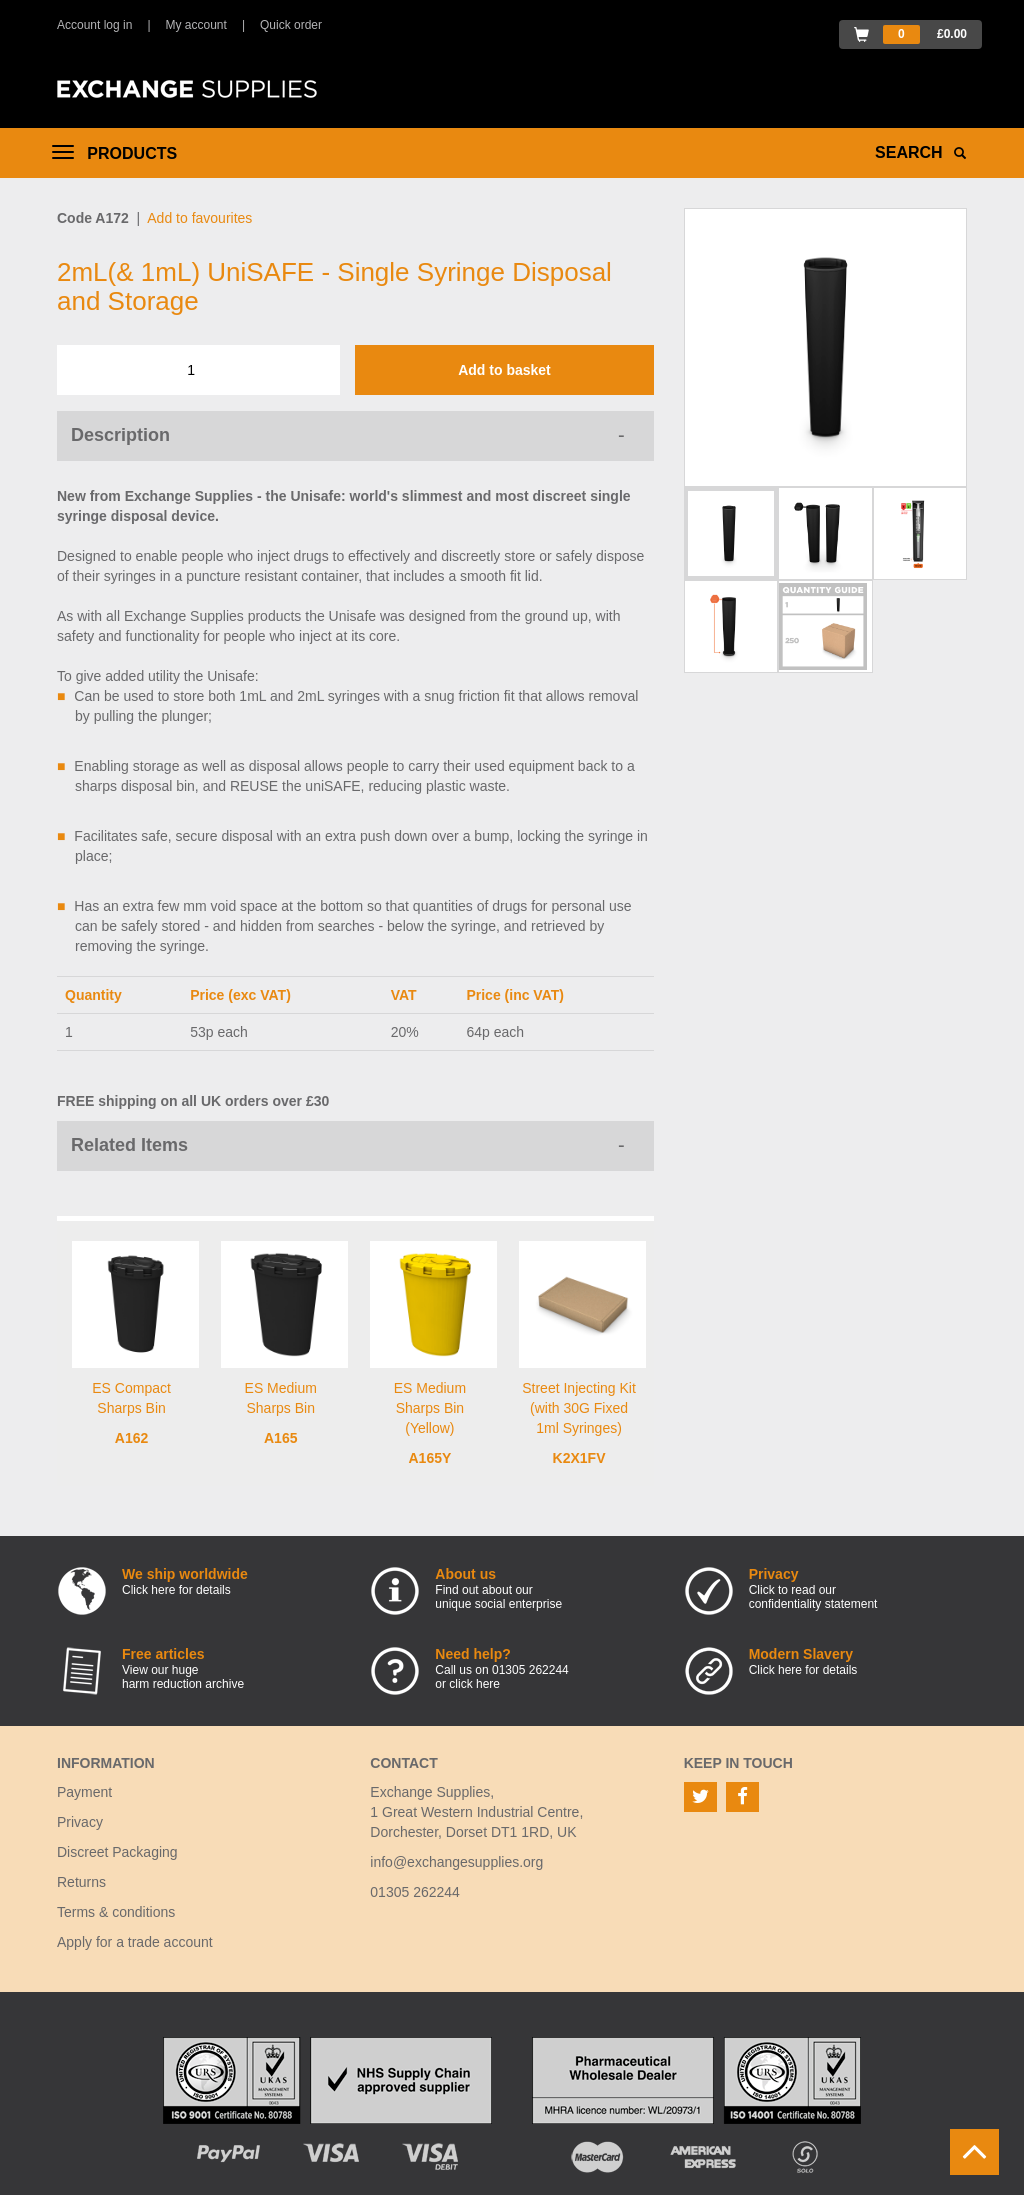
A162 (131, 1438)
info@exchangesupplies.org (456, 1862)
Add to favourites (199, 218)
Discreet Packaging (117, 1852)
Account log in (94, 25)
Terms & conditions (116, 1912)
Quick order (291, 25)
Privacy (80, 1822)
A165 (280, 1438)
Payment (84, 1792)
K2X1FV (579, 1458)
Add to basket (504, 370)
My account (196, 25)
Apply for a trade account (135, 1942)
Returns (81, 1882)
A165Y (429, 1458)
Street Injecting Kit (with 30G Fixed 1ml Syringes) (579, 1408)
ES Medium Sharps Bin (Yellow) (430, 1408)
